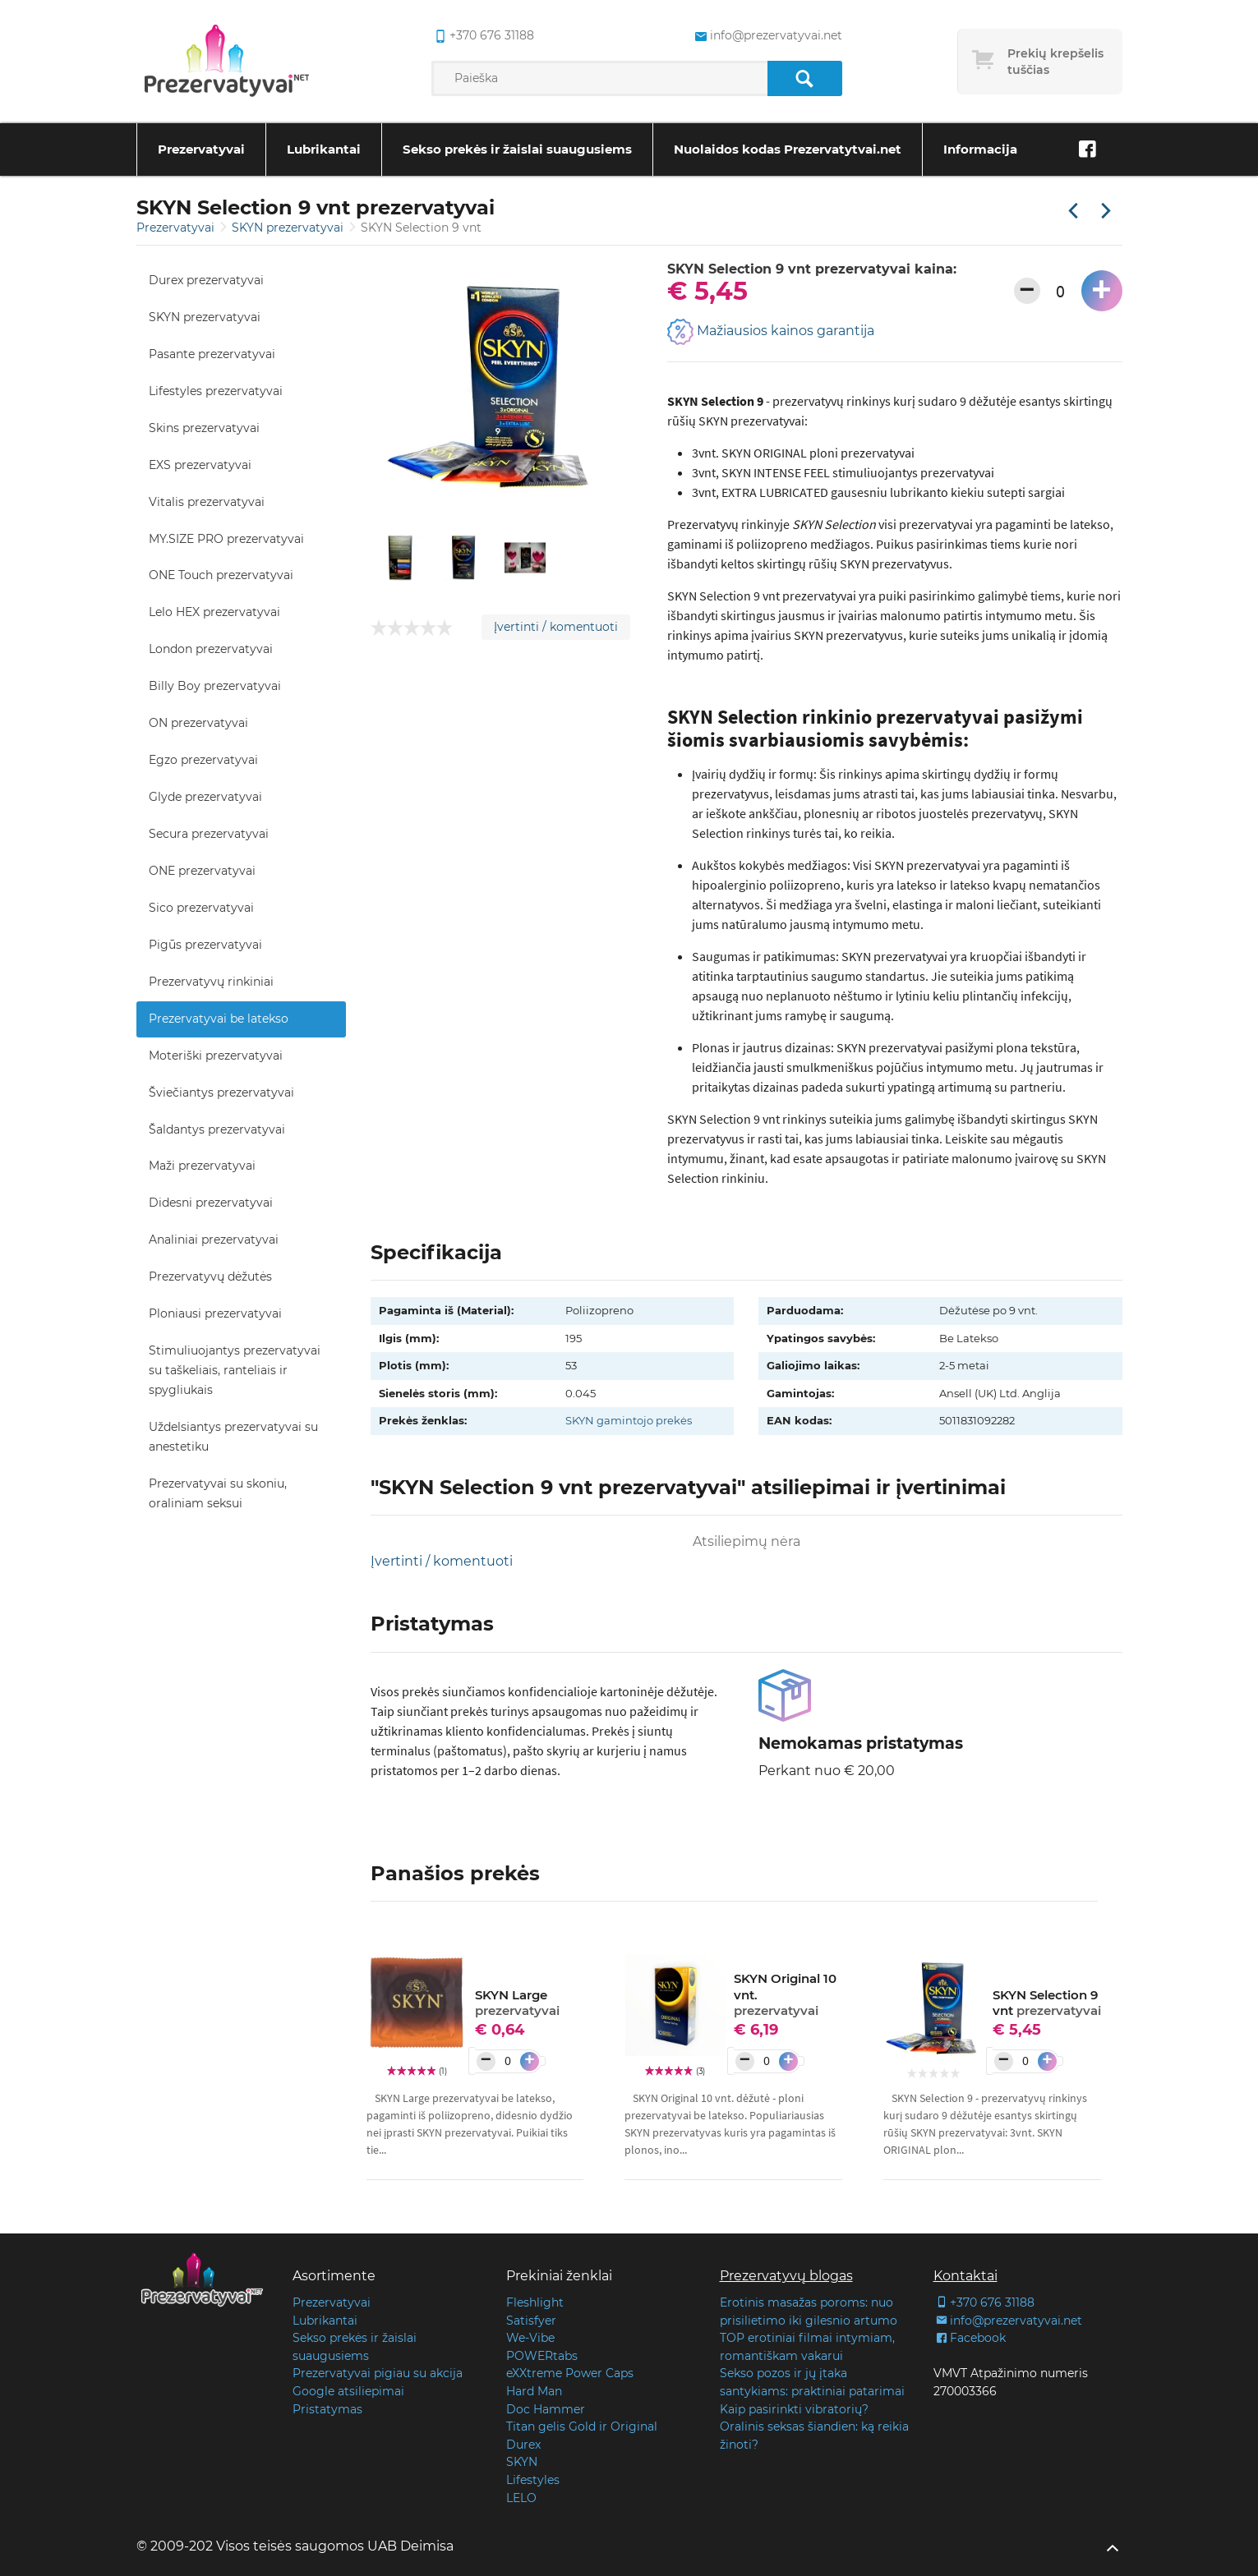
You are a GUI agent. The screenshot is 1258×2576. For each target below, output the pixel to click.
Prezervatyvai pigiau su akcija (378, 2373)
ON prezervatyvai (198, 722)
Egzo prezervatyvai (203, 759)
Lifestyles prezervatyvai (216, 391)
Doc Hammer (545, 2409)
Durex (523, 2444)
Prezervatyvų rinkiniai (211, 981)
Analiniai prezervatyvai (214, 1239)
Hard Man (534, 2391)
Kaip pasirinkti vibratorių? (794, 2409)
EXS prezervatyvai (200, 465)
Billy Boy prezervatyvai (215, 685)
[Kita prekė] (1106, 212)
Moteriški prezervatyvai (216, 1055)
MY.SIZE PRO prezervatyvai (226, 538)
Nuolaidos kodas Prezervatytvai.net (787, 149)
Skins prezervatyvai (204, 428)
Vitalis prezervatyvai (207, 501)
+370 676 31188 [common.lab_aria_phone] (482, 36)
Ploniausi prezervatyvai (215, 1313)
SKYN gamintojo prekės (628, 1420)
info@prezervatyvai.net (1007, 2320)
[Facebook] (1087, 149)
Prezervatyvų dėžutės (210, 1276)
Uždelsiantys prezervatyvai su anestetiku (233, 1436)
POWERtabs (542, 2355)
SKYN (521, 2461)
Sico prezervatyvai (201, 907)
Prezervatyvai (201, 149)
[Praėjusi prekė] (1073, 212)
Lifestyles (533, 2479)
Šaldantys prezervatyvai (217, 1129)
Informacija (980, 149)
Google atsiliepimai (348, 2391)
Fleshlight (535, 2302)
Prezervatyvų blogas (786, 2276)
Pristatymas (327, 2409)
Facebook (969, 2337)
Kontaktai (965, 2276)
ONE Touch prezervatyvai (221, 575)
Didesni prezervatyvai (211, 1202)
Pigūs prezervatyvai (205, 944)
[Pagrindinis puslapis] (226, 62)
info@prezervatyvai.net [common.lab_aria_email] (767, 36)
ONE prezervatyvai (202, 870)
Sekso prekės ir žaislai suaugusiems (517, 149)
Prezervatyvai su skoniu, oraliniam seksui (218, 1493)
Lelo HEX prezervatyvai (214, 612)
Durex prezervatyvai (206, 280)
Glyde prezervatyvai (205, 796)
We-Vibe (530, 2337)
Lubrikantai (324, 149)
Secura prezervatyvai (209, 833)
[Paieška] (804, 78)
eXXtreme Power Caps (570, 2373)
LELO (521, 2498)
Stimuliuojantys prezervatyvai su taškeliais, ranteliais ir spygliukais (234, 1370)
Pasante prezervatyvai (212, 354)
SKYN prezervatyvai (289, 227)
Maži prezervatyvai (202, 1165)
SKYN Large (517, 2003)
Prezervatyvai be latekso (218, 1018)
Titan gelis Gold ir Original (581, 2426)
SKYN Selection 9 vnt (1047, 2003)
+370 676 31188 (984, 2302)
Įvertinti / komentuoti (556, 626)
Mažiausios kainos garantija (770, 332)
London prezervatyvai (211, 649)
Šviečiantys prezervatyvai (221, 1092)
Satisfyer (531, 2320)
